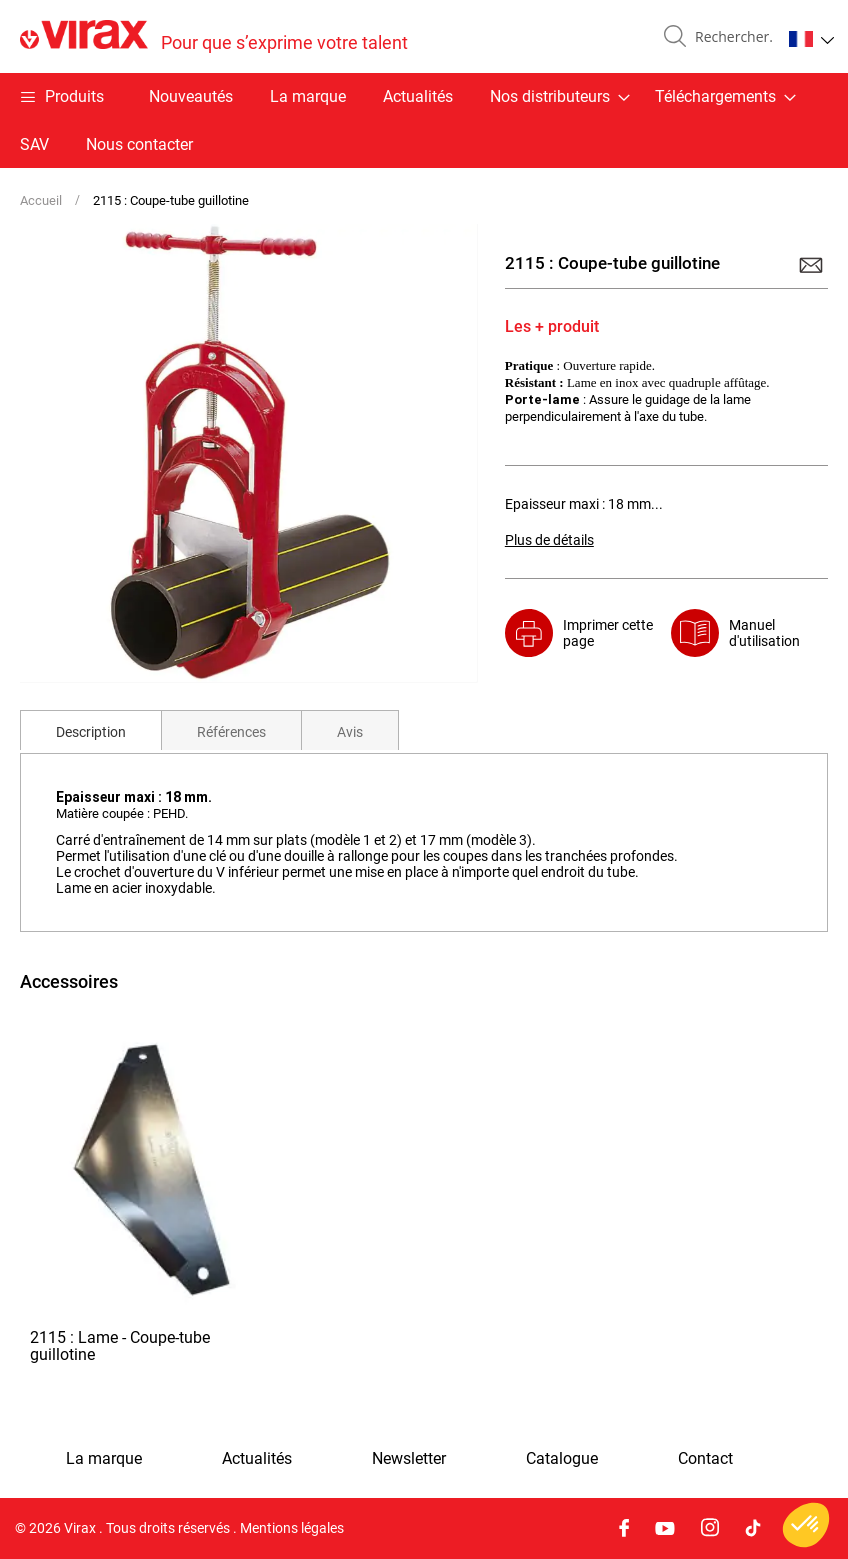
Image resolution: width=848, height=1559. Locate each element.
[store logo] (214, 36)
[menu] (424, 120)
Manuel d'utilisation (764, 633)
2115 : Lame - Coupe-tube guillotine (120, 1347)
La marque (308, 96)
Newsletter (409, 1459)
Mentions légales (292, 1528)
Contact (705, 1459)
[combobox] (730, 37)
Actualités (418, 96)
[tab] (91, 730)
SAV (34, 144)
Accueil (41, 200)
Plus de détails (549, 540)
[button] (811, 39)
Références (231, 732)
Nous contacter (139, 144)
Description (91, 732)
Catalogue (562, 1459)
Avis (350, 732)
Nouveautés (191, 96)
